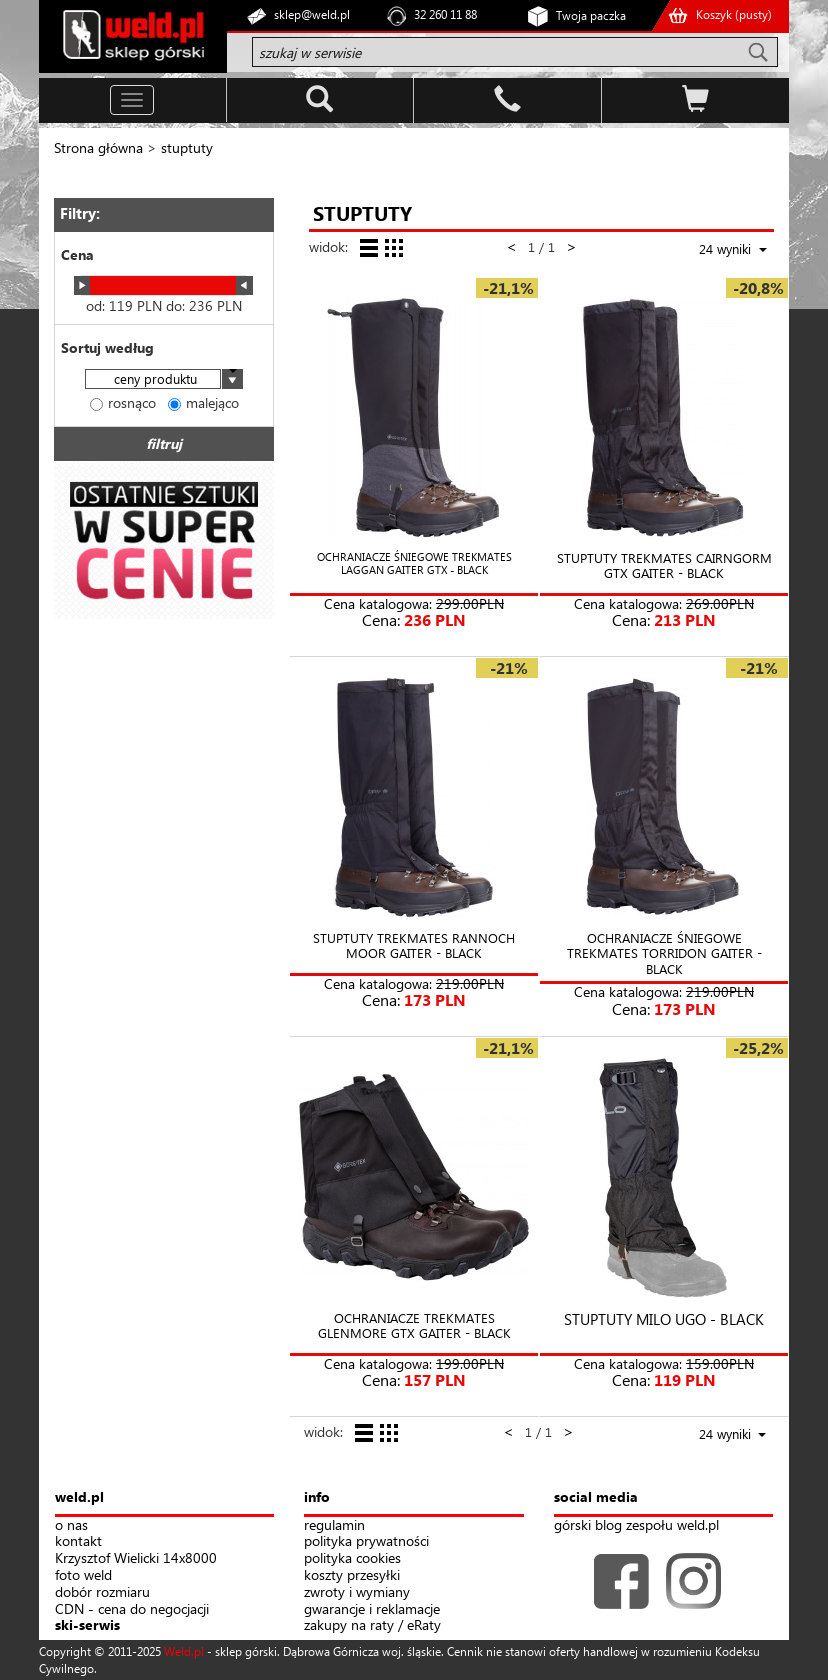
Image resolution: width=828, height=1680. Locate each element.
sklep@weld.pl (312, 14)
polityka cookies (352, 1558)
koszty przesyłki (352, 1575)
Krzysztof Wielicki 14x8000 (136, 1558)
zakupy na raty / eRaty (372, 1625)
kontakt (78, 1541)
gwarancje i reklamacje (372, 1609)
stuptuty (187, 147)
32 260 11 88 (445, 14)
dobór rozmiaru (102, 1592)
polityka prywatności (366, 1541)
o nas (71, 1525)
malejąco (203, 402)
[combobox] (164, 380)
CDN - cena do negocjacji (132, 1609)
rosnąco (123, 402)
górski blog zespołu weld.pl (636, 1525)
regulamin (334, 1525)
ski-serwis (87, 1625)
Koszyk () (734, 14)
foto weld (83, 1575)
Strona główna (98, 147)
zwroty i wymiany (357, 1592)
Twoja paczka (591, 15)
